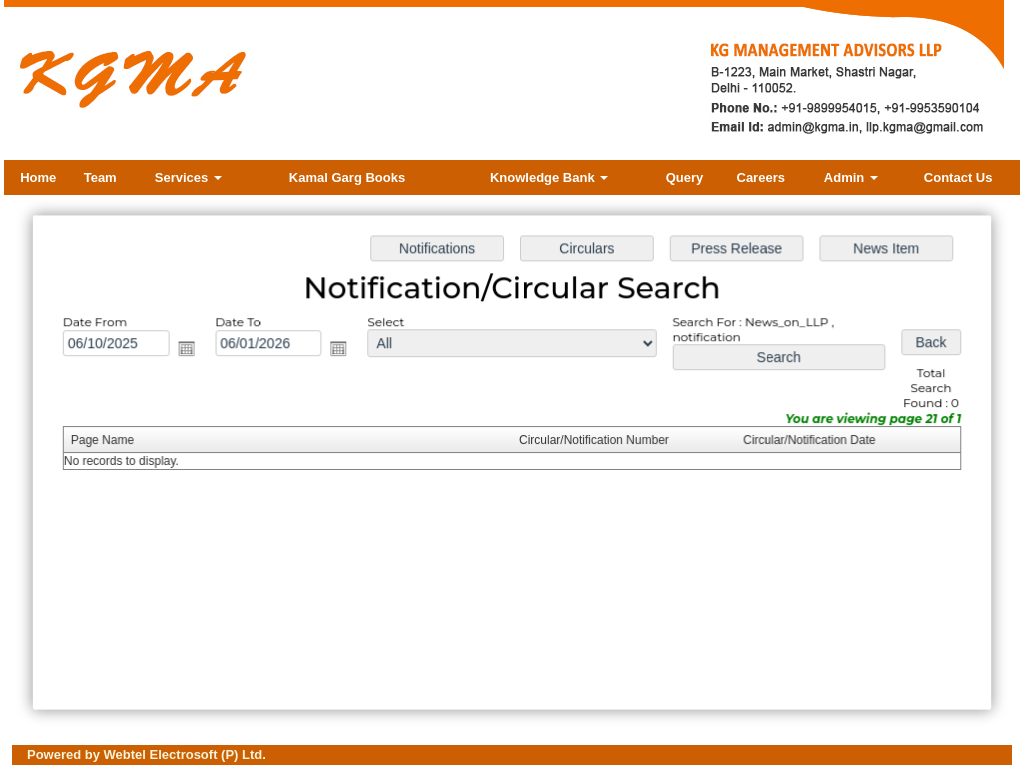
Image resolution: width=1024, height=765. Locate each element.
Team (100, 177)
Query (685, 177)
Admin (851, 177)
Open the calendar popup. (193, 350)
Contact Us (958, 177)
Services (188, 177)
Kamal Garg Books (347, 177)
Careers (761, 177)
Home (38, 177)
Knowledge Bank (549, 177)
